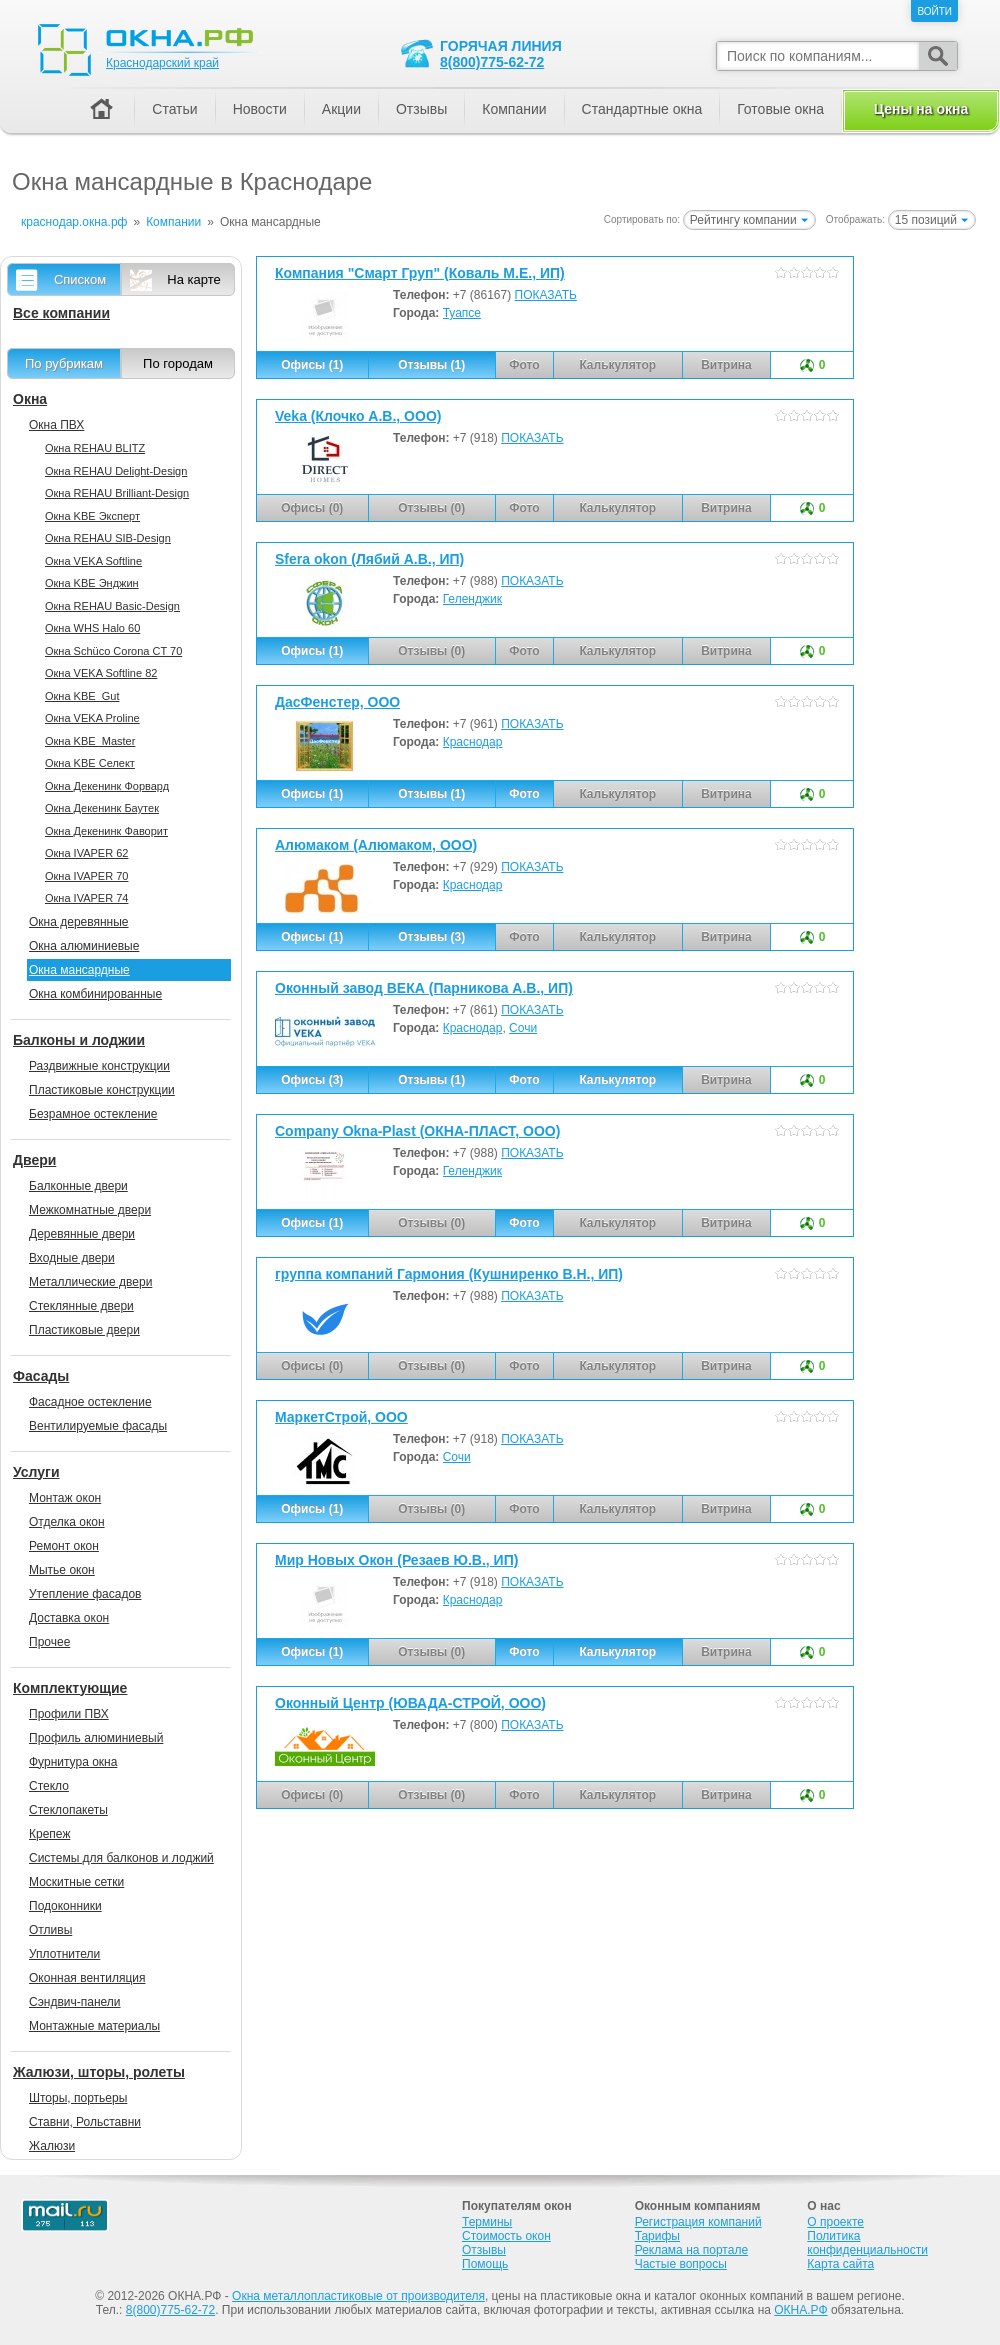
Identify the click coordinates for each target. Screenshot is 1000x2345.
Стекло (49, 1786)
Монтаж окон (65, 1498)
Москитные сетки (76, 1882)
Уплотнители (64, 1954)
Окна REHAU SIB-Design (108, 538)
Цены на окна (921, 109)
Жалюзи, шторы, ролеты (99, 2072)
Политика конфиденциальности (867, 2243)
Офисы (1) (312, 365)
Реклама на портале (691, 2250)
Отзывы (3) (431, 937)
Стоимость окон (506, 2236)
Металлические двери (90, 1282)
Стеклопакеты (68, 1810)
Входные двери (72, 1258)
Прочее (49, 1642)
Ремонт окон (64, 1546)
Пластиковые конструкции (102, 1090)
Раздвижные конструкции (99, 1066)
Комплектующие (70, 1688)
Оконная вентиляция (87, 1978)
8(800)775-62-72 (492, 62)
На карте (193, 279)
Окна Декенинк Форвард (107, 786)
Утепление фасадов (85, 1594)
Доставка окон (69, 1618)
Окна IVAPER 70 (86, 876)
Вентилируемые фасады (98, 1426)
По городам (178, 363)
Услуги (36, 1472)
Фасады (41, 1376)
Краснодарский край (162, 63)
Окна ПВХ (56, 425)
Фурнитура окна (73, 1762)
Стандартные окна (642, 109)
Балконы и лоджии (79, 1040)
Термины (487, 2222)
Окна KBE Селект (90, 763)
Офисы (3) (312, 1080)
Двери (34, 1160)
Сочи (523, 1028)
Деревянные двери (82, 1234)
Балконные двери (78, 1186)
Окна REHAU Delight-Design (116, 471)
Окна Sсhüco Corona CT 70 (113, 651)
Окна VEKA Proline (92, 718)
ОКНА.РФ (800, 2310)
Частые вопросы (681, 2264)
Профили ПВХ (69, 1714)
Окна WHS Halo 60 (92, 628)
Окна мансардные (79, 970)
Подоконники (65, 1906)
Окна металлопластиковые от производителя (358, 2296)
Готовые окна (780, 109)
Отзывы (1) (431, 365)
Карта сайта (840, 2264)
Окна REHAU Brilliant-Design (117, 493)
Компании (514, 109)
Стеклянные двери (81, 1306)
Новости (260, 109)
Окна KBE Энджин (92, 583)
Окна (30, 399)
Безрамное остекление (93, 1114)
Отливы (50, 1930)
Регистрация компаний (698, 2222)
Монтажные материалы (94, 2026)
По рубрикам (64, 363)
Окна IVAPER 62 (86, 853)
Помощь (485, 2264)
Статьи (174, 109)
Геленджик (472, 599)
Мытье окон (62, 1570)
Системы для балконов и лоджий (121, 1858)
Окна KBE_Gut (82, 696)
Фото (524, 794)
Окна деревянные (79, 922)
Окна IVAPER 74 (86, 898)
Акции (341, 109)
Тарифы (657, 2236)
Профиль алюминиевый (96, 1738)
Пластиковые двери (84, 1330)
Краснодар (473, 742)
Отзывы (421, 109)
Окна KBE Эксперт (92, 516)
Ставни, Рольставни (85, 2122)
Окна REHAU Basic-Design (112, 606)
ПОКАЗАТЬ (546, 295)
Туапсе (462, 313)
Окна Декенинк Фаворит (106, 831)
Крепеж (49, 1834)
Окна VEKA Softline (93, 561)
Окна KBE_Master (90, 741)
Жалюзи (52, 2146)
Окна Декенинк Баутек (102, 808)
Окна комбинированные (95, 994)
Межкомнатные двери (90, 1210)
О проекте (835, 2222)
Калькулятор (617, 1080)
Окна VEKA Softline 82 (101, 673)
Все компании (61, 313)
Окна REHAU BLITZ (95, 448)
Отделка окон (67, 1522)
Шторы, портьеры (78, 2098)
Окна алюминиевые (84, 946)
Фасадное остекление (90, 1402)
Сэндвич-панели (75, 2002)
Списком (80, 279)
